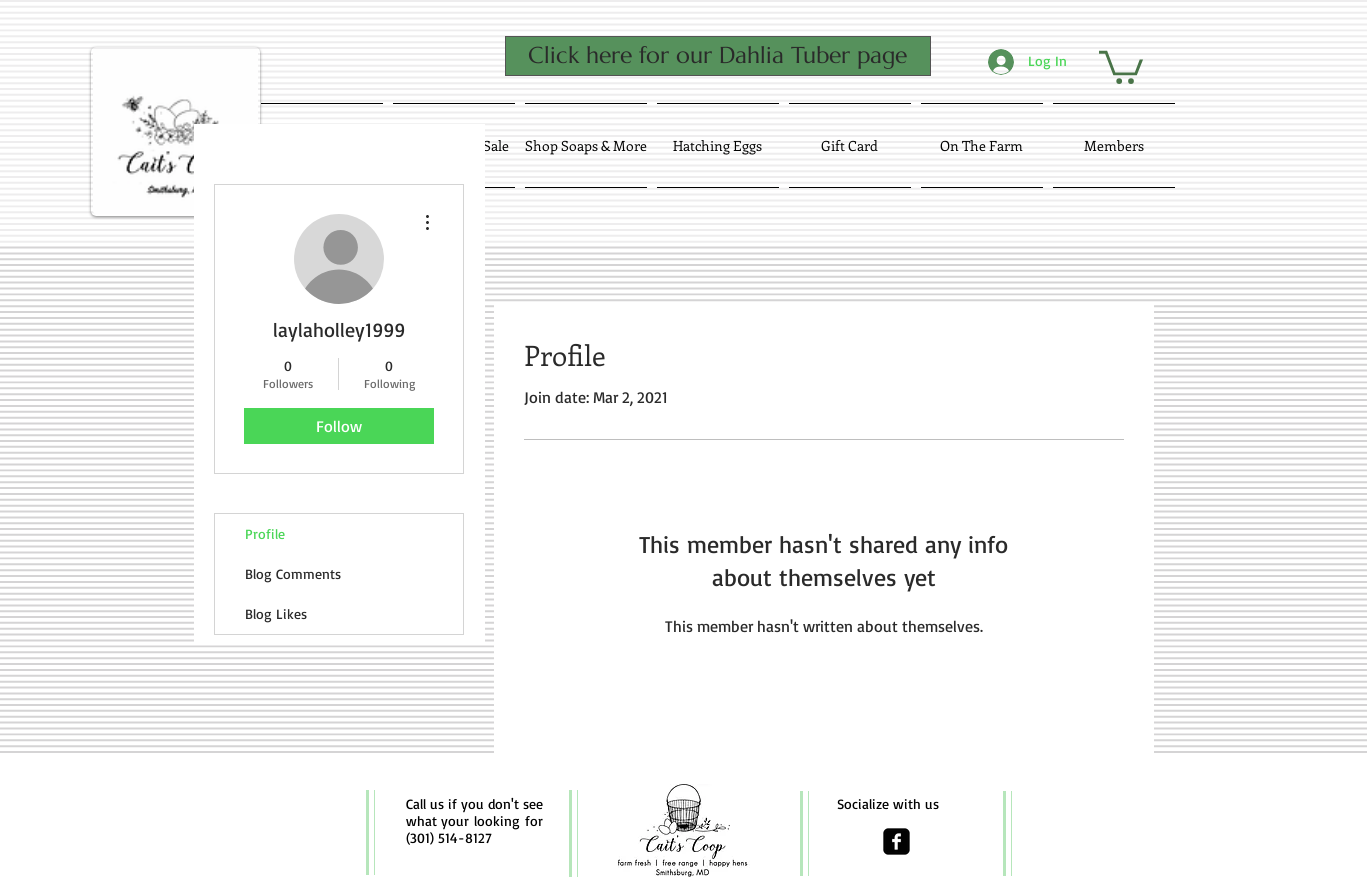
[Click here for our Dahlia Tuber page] (718, 56)
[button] (1121, 65)
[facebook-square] (896, 841)
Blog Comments (293, 573)
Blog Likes (276, 613)
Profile (265, 533)
